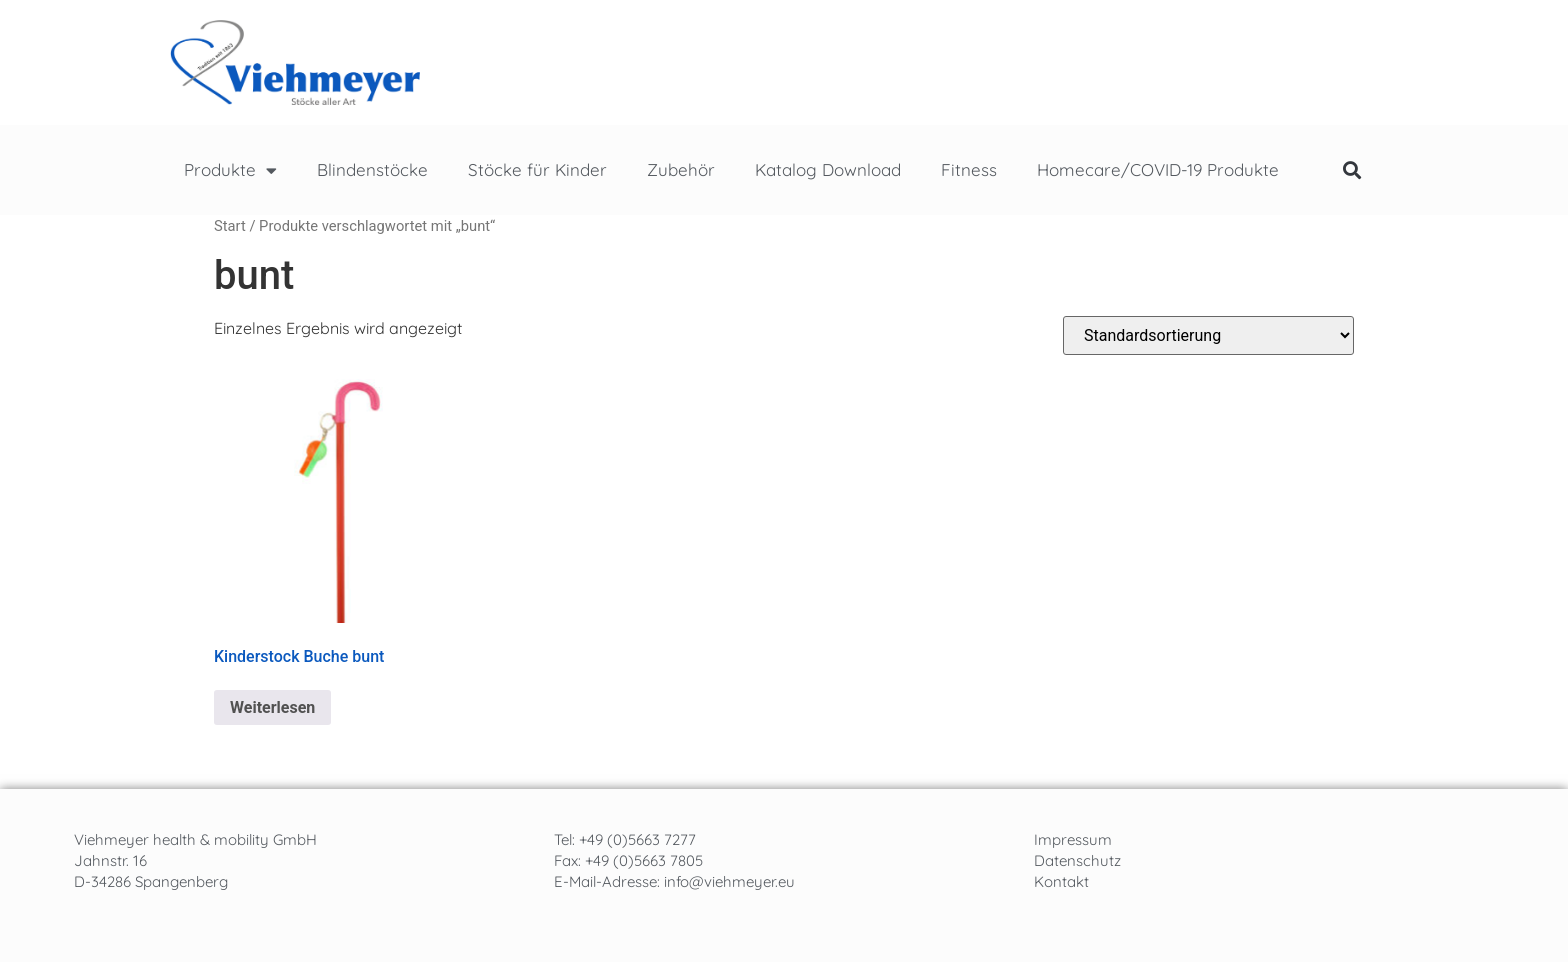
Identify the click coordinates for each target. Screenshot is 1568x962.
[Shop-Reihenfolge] (1208, 335)
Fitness (969, 169)
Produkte (230, 170)
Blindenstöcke (372, 169)
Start (230, 226)
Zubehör (681, 169)
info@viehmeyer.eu (729, 881)
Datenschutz (1077, 860)
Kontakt (1061, 881)
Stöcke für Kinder (537, 169)
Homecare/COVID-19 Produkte (1158, 169)
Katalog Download (828, 169)
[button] (1351, 170)
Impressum (1073, 839)
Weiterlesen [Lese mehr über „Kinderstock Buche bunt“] (272, 707)
